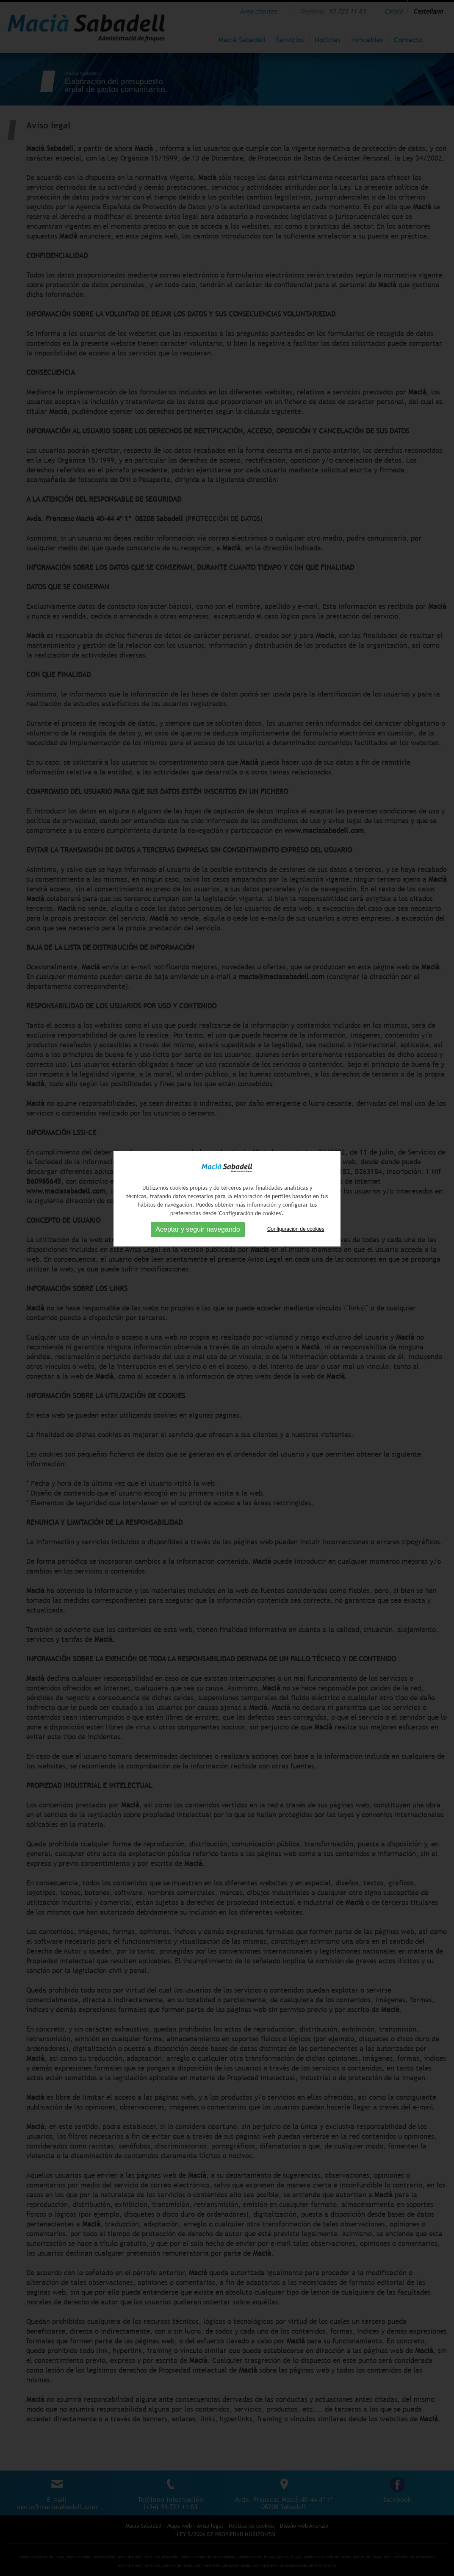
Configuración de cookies (295, 1080)
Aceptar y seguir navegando (197, 1080)
